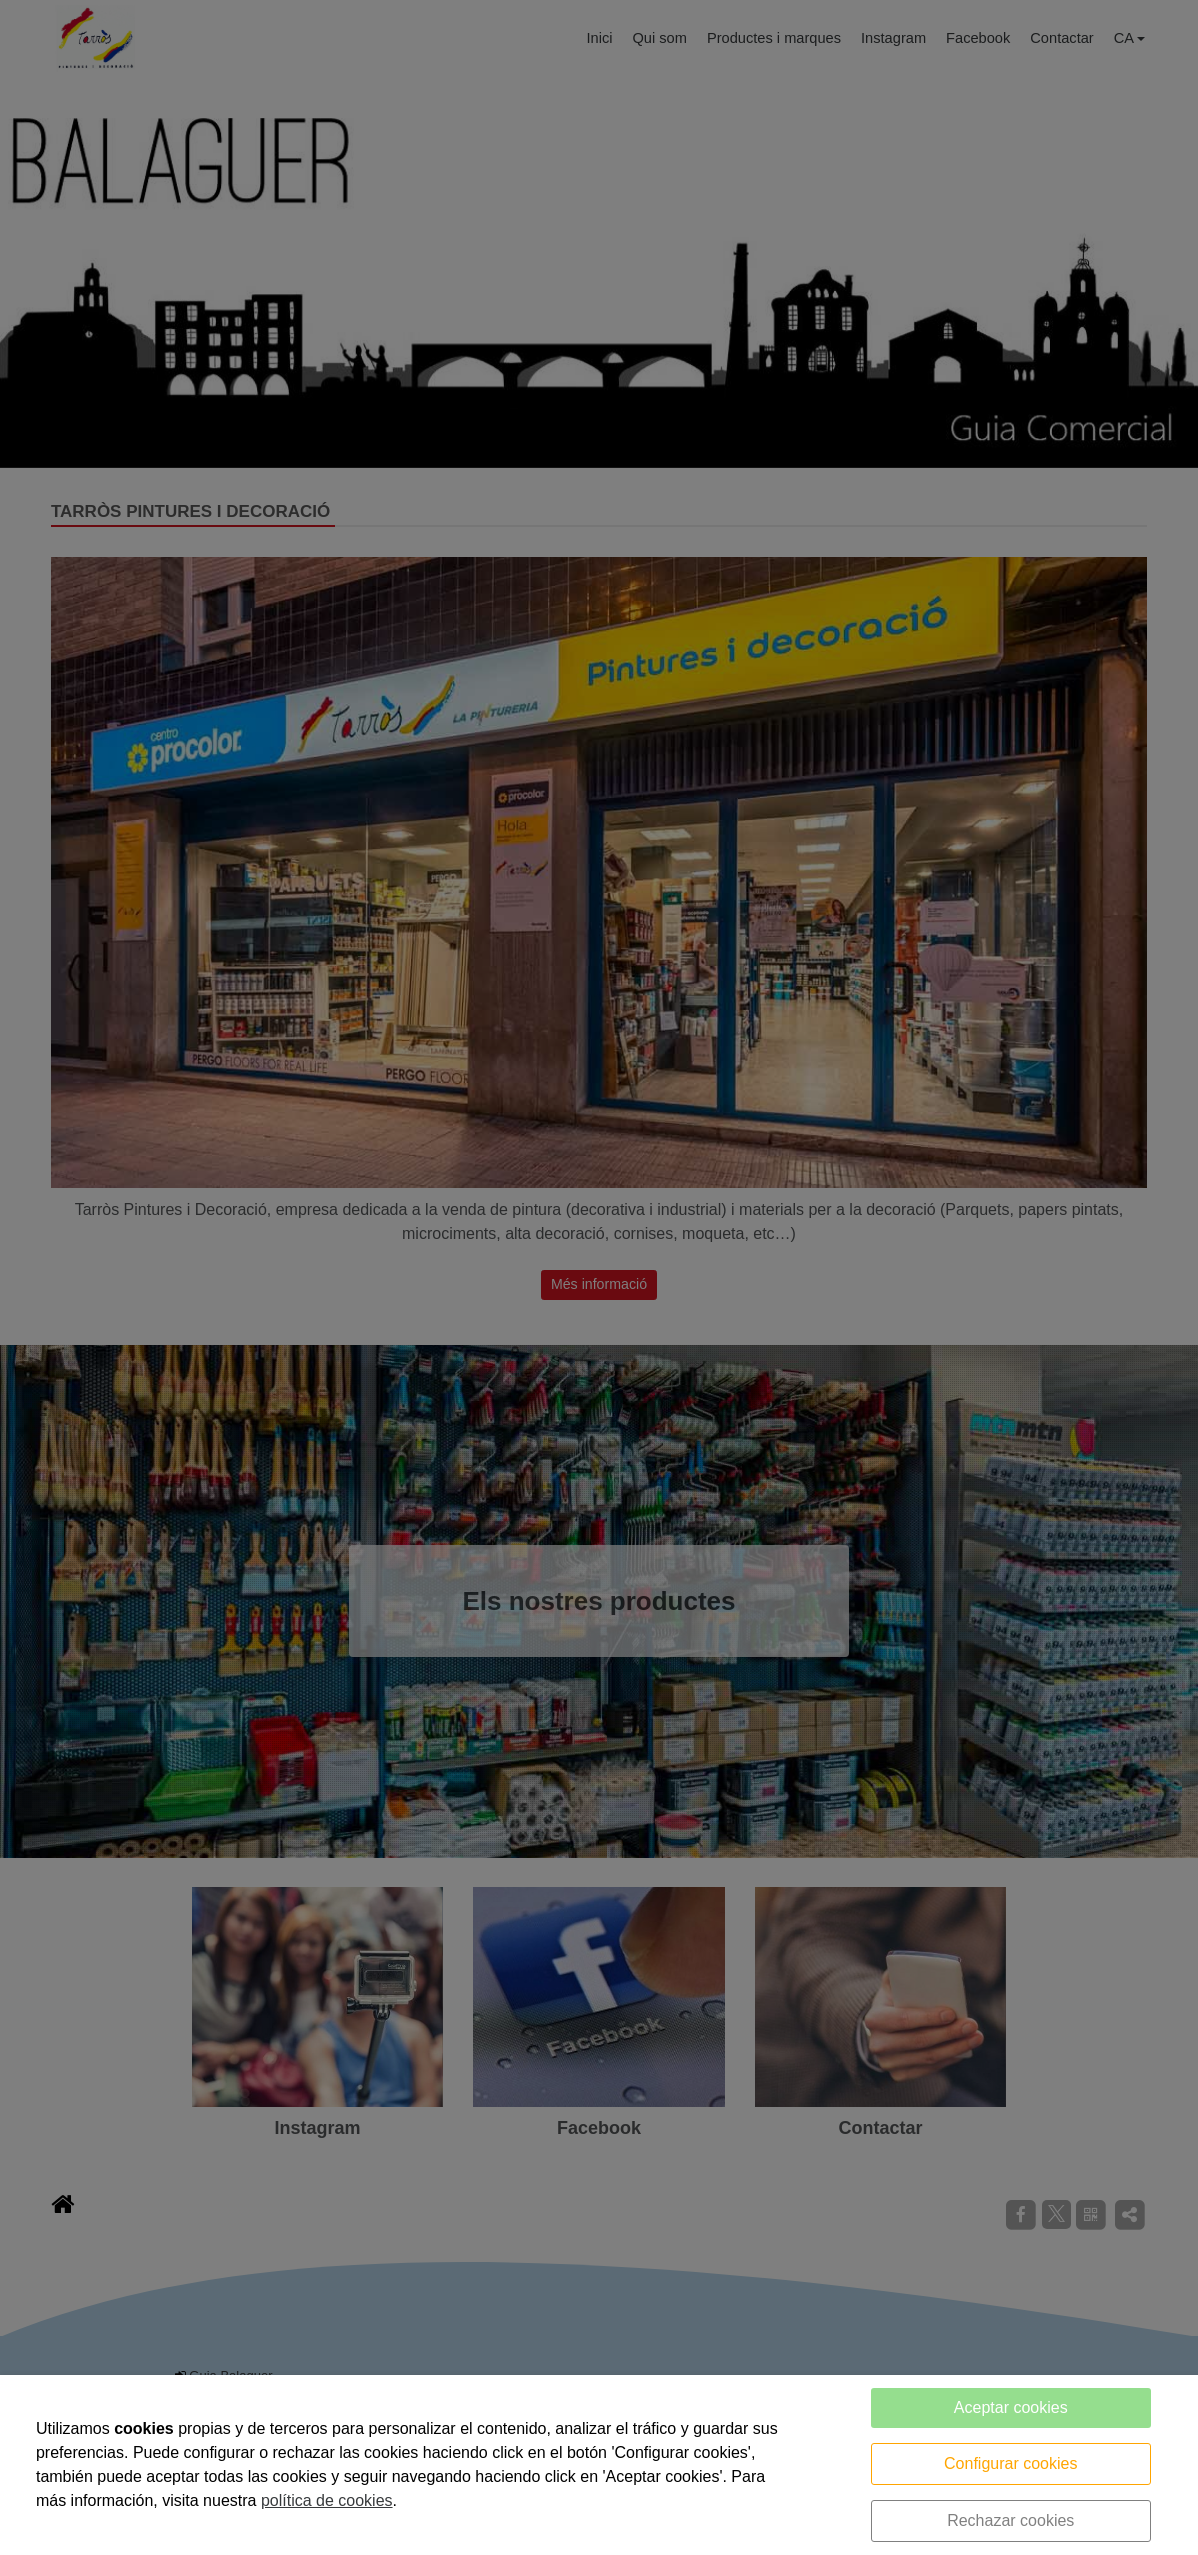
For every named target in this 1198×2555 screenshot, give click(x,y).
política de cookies (327, 2500)
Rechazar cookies (1010, 2520)
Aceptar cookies (1011, 2407)
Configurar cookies (1010, 2463)
